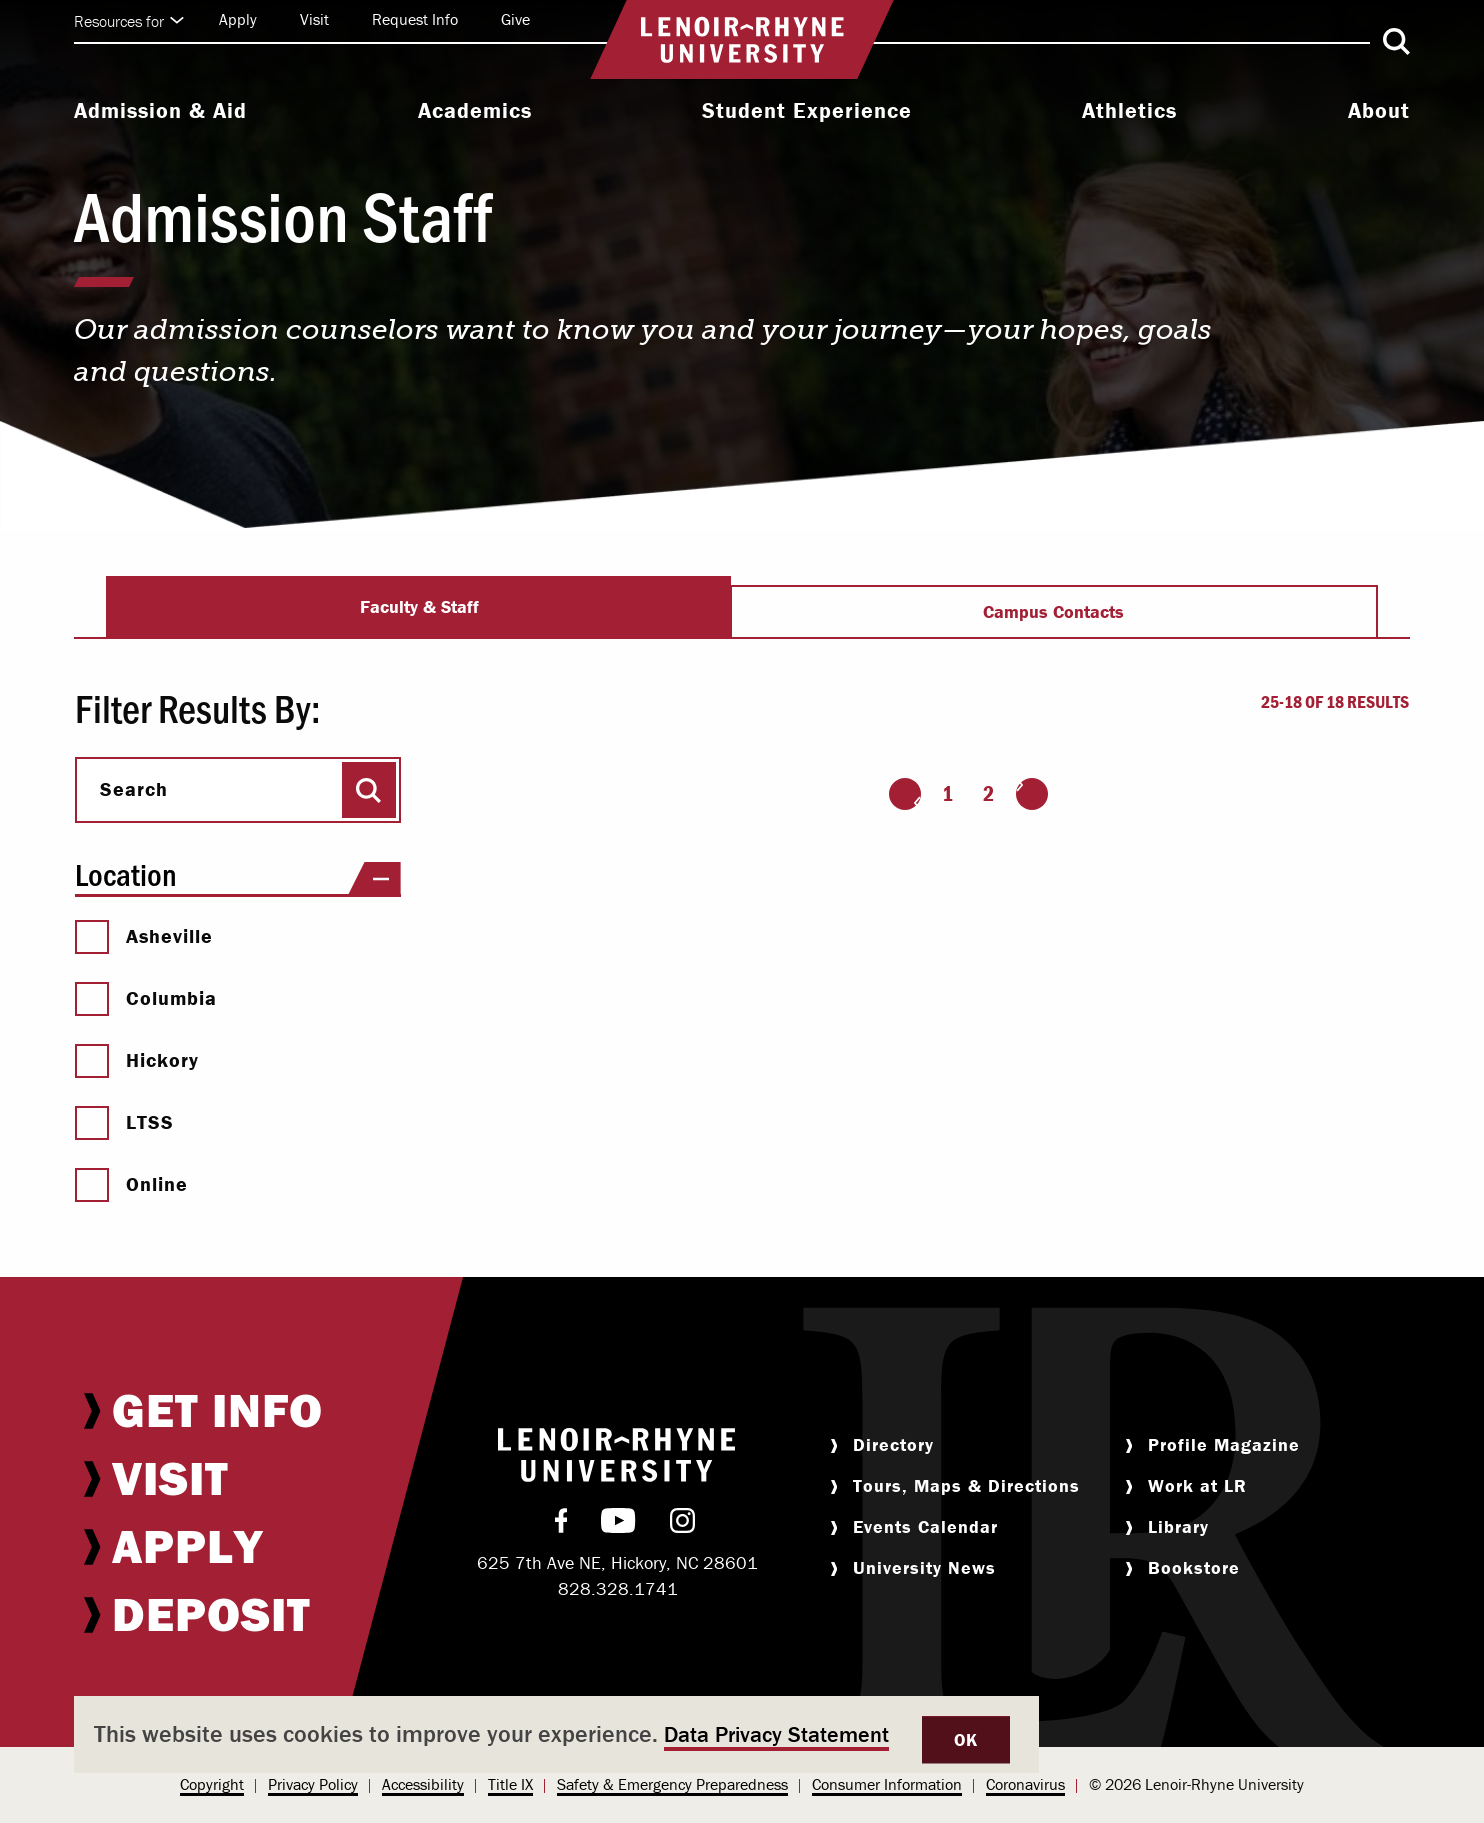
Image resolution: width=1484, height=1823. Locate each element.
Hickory (137, 1060)
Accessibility (423, 1784)
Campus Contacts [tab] (1053, 611)
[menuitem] (160, 113)
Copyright (212, 1784)
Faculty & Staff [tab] (419, 606)
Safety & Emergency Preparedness (672, 1784)
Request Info (415, 19)
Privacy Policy (313, 1784)
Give (515, 19)
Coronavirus (1025, 1784)
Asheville (144, 936)
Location (237, 874)
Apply (238, 19)
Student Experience (807, 111)
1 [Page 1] (947, 793)
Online (131, 1184)
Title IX (510, 1784)
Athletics (1129, 111)
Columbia (146, 998)
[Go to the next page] (1032, 794)
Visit (314, 19)
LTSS (124, 1122)
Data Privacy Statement (776, 1734)
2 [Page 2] (988, 793)
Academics (475, 111)
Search (134, 789)
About (1379, 111)
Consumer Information (887, 1784)
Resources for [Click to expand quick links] (129, 21)
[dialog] (556, 1734)
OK (966, 1739)
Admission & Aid (160, 111)
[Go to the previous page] (905, 794)
